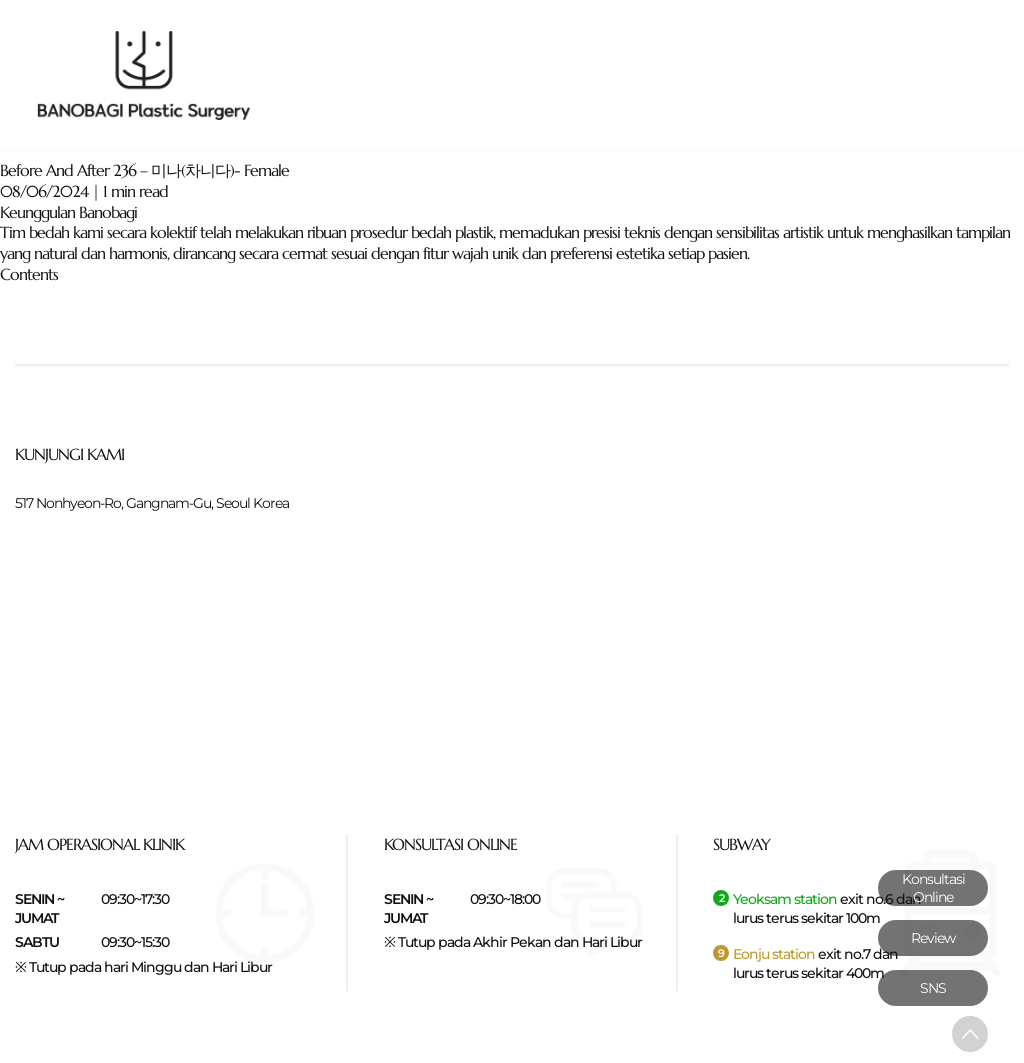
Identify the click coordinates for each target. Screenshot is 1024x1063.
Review (933, 938)
